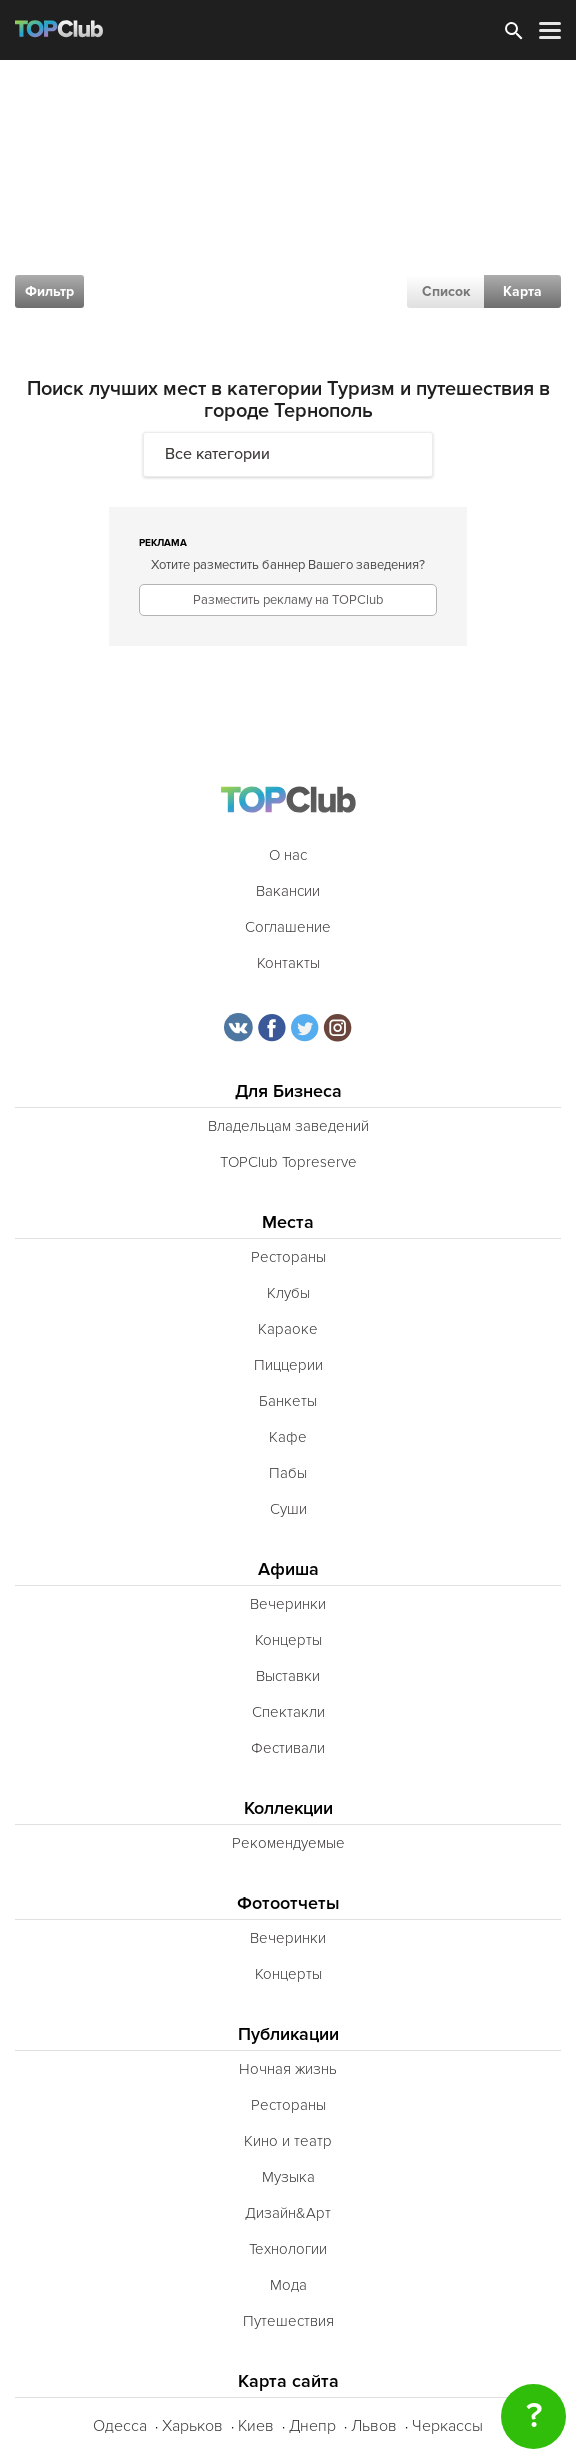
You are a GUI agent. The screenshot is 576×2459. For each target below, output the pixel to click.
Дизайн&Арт (288, 2213)
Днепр (312, 2426)
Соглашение (288, 927)
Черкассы (447, 2426)
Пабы (288, 1473)
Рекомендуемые (288, 1843)
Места (288, 1222)
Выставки (288, 1676)
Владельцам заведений (288, 1126)
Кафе (288, 1437)
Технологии (288, 2249)
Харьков (192, 2426)
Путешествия (288, 2321)
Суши (288, 1509)
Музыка (288, 2177)
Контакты (288, 963)
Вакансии (288, 891)
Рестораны (288, 1257)
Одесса (120, 2426)
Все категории (217, 454)
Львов (374, 2426)
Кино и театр (288, 2141)
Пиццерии (288, 1365)
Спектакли (288, 1712)
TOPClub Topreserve (288, 1162)
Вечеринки (288, 1604)
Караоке (288, 1329)
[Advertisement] (288, 210)
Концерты (288, 1640)
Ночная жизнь (288, 2069)
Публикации (288, 2034)
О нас (288, 855)
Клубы (288, 1293)
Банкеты (288, 1401)
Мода (288, 2285)
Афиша (288, 1569)
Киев (256, 2426)
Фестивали (288, 1748)
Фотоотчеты (288, 1903)
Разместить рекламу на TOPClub (288, 600)
